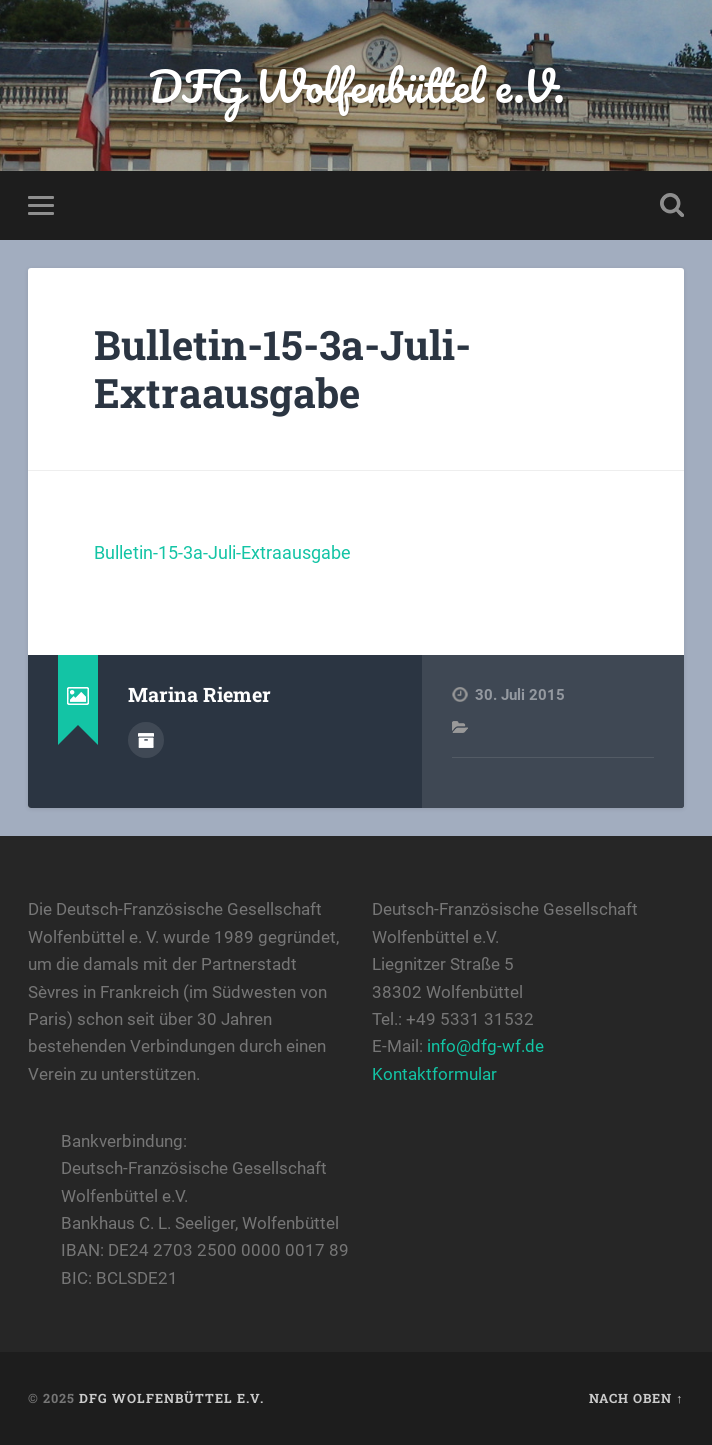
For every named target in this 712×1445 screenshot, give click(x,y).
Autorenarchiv (146, 740)
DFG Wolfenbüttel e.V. (356, 85)
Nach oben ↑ (636, 1398)
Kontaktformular (434, 1074)
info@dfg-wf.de (485, 1046)
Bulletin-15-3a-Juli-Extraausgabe (282, 369)
